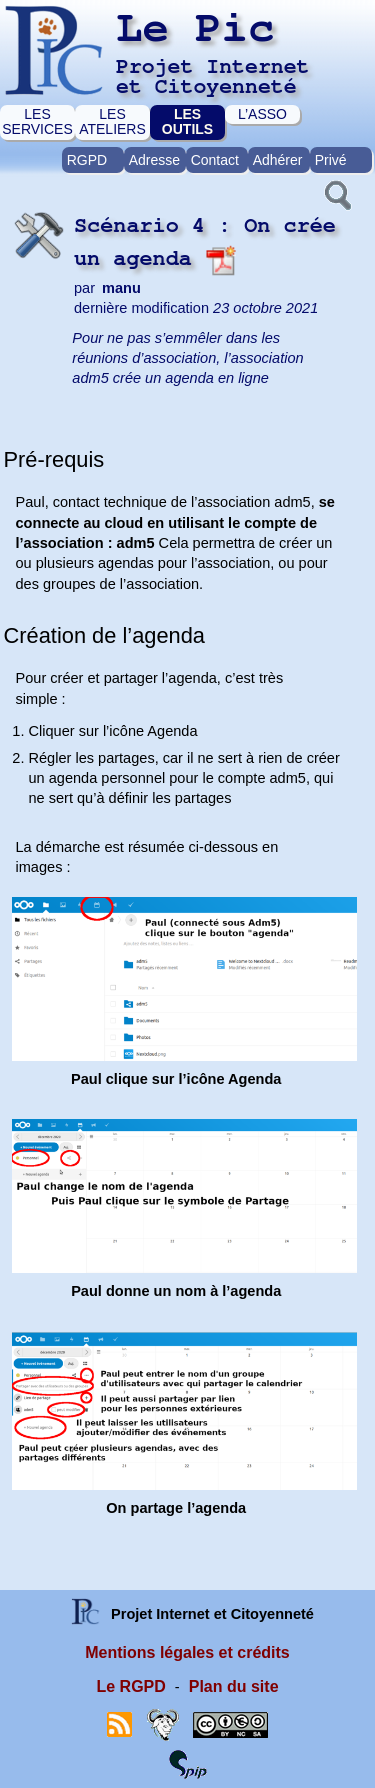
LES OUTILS (187, 121)
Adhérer (278, 160)
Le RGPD (130, 1686)
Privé (331, 160)
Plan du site (234, 1686)
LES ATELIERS (112, 121)
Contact (215, 160)
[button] (336, 193)
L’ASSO (262, 114)
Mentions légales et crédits (187, 1652)
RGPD (87, 160)
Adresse (154, 160)
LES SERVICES (37, 121)
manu (121, 288)
